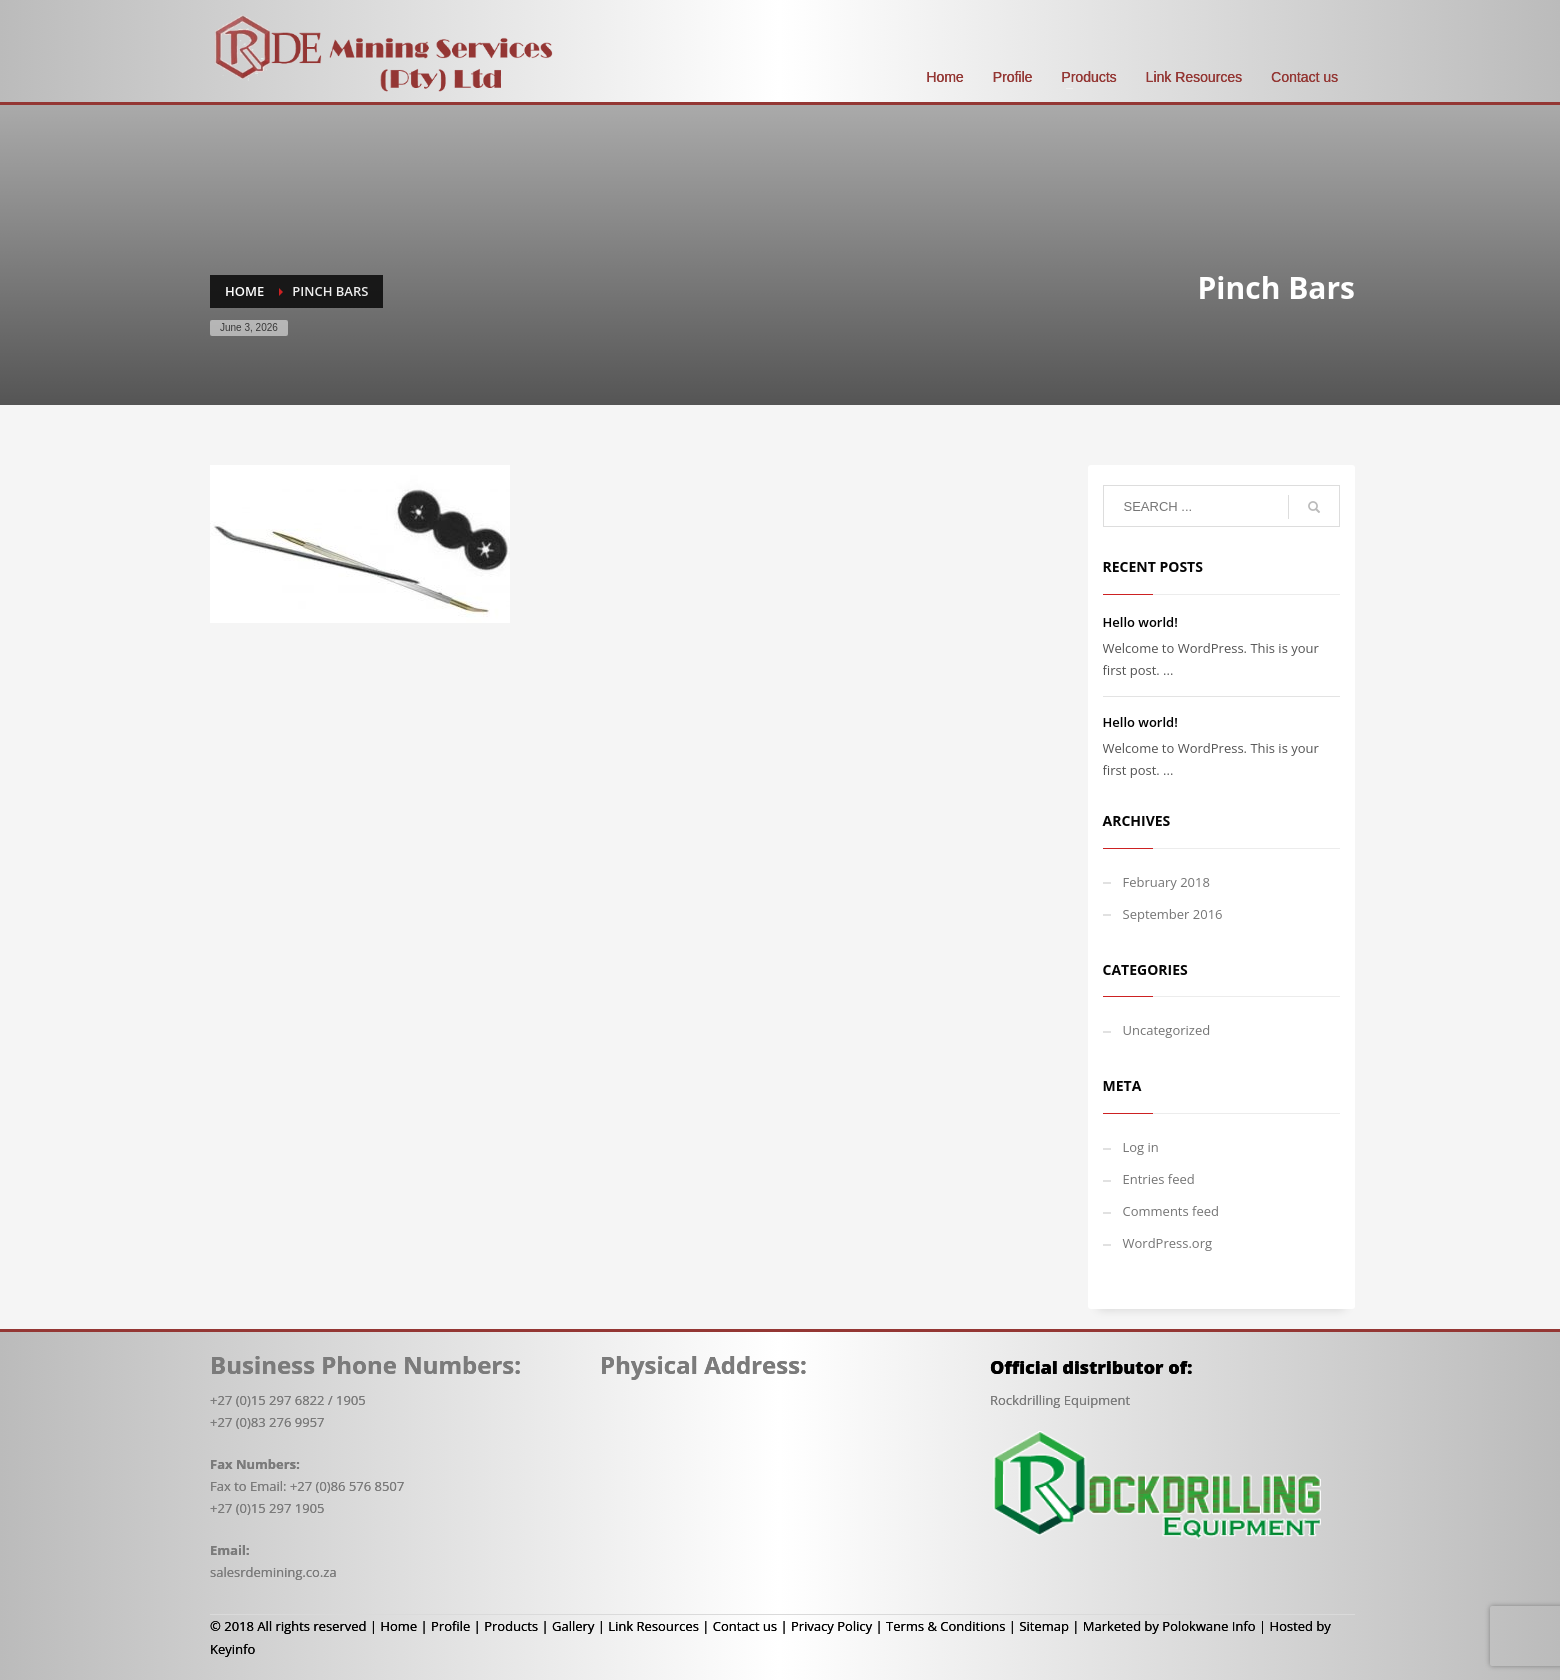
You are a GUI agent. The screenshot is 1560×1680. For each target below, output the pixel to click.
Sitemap (1044, 1626)
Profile (450, 1626)
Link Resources (653, 1626)
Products (511, 1626)
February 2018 (1166, 882)
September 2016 (1173, 914)
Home (398, 1626)
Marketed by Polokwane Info (1169, 1626)
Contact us (745, 1626)
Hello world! (1140, 622)
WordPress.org (1168, 1243)
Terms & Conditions (945, 1626)
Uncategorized (1167, 1030)
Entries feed (1159, 1179)
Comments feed (1171, 1211)
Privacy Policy (831, 1626)
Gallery (573, 1626)
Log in (1141, 1147)
